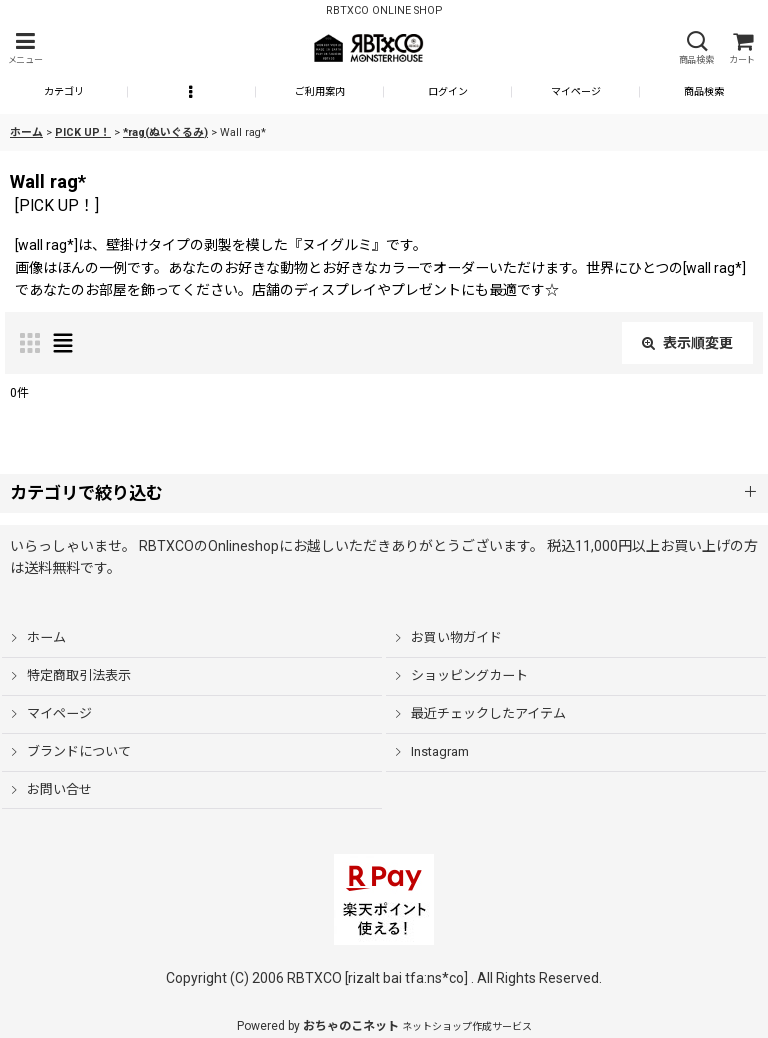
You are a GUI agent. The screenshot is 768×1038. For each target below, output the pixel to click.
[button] (25, 48)
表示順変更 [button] (687, 343)
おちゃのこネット (351, 1026)
